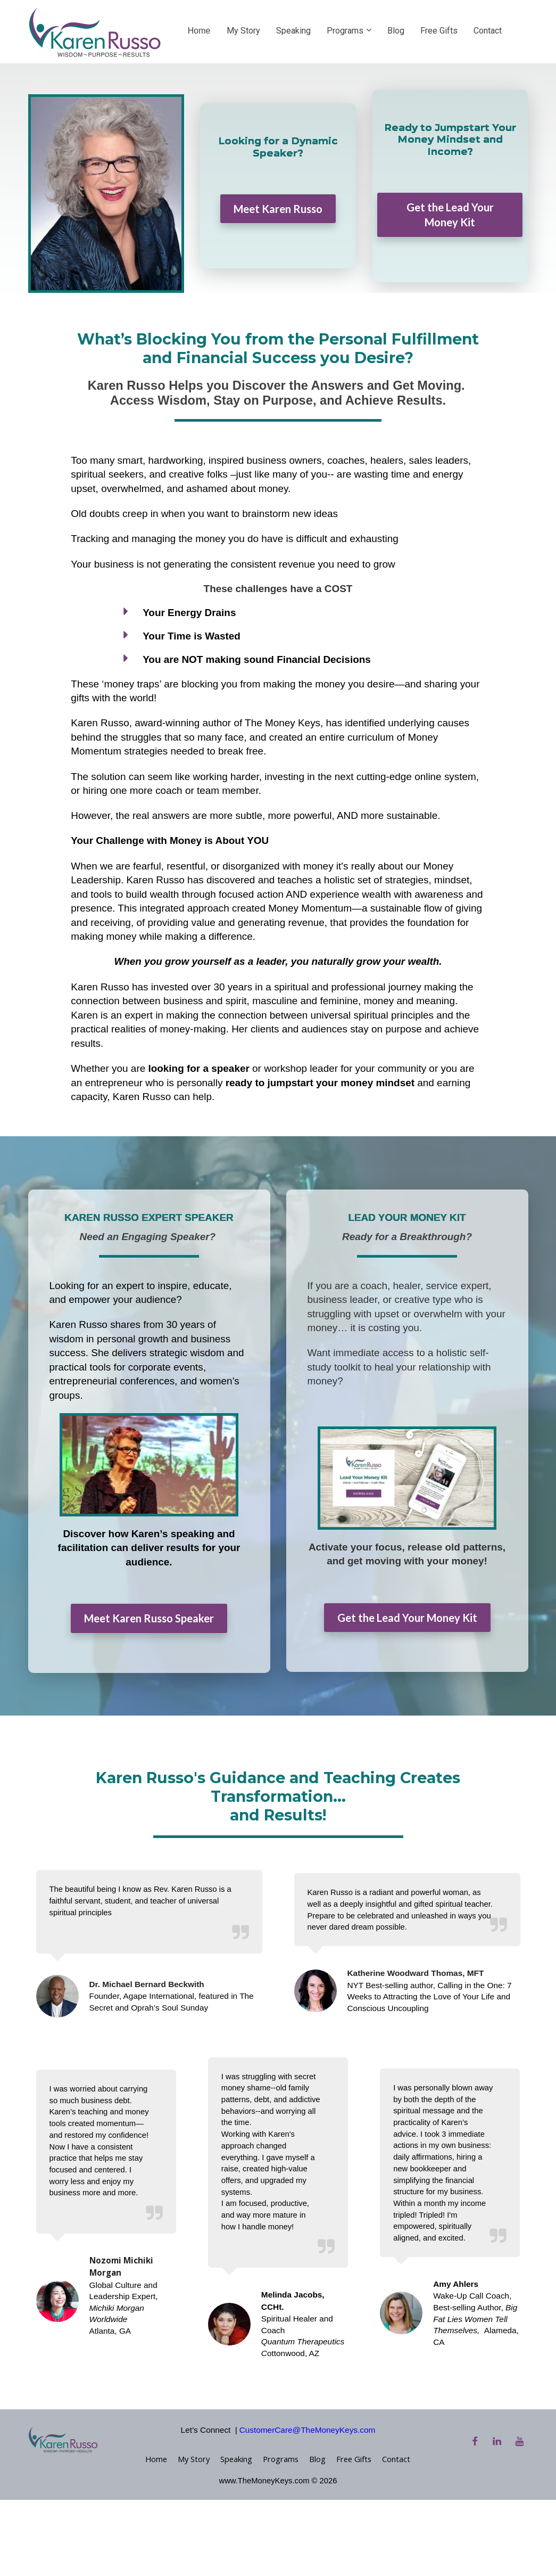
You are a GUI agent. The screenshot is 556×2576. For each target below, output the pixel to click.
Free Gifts (439, 31)
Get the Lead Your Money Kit (450, 215)
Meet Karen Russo (278, 208)
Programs (345, 31)
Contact (488, 31)
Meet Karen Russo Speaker (149, 1618)
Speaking (293, 31)
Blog (395, 31)
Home (199, 30)
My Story (243, 31)
